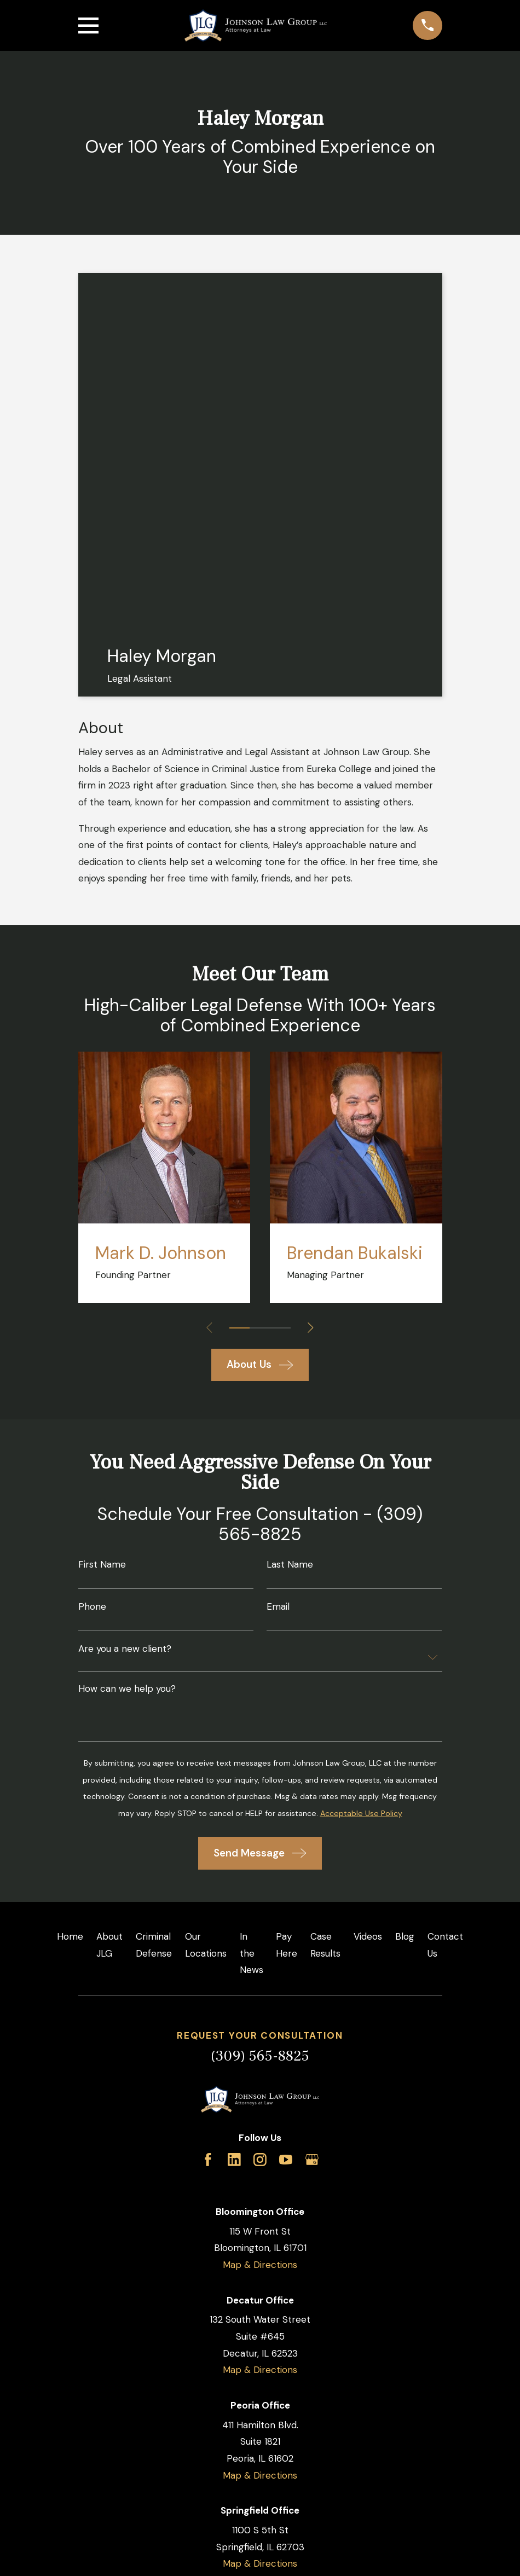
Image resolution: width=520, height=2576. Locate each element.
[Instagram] (260, 2159)
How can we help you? (127, 1688)
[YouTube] (285, 2159)
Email (278, 1606)
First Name (102, 1564)
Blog (404, 1936)
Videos (368, 1936)
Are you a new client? (124, 1648)
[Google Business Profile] (312, 2159)
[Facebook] (208, 2159)
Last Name (290, 1564)
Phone (92, 1606)
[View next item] (310, 1327)
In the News (251, 1953)
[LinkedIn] (234, 2159)
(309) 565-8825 (260, 2056)
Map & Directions (260, 2265)
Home (70, 1936)
